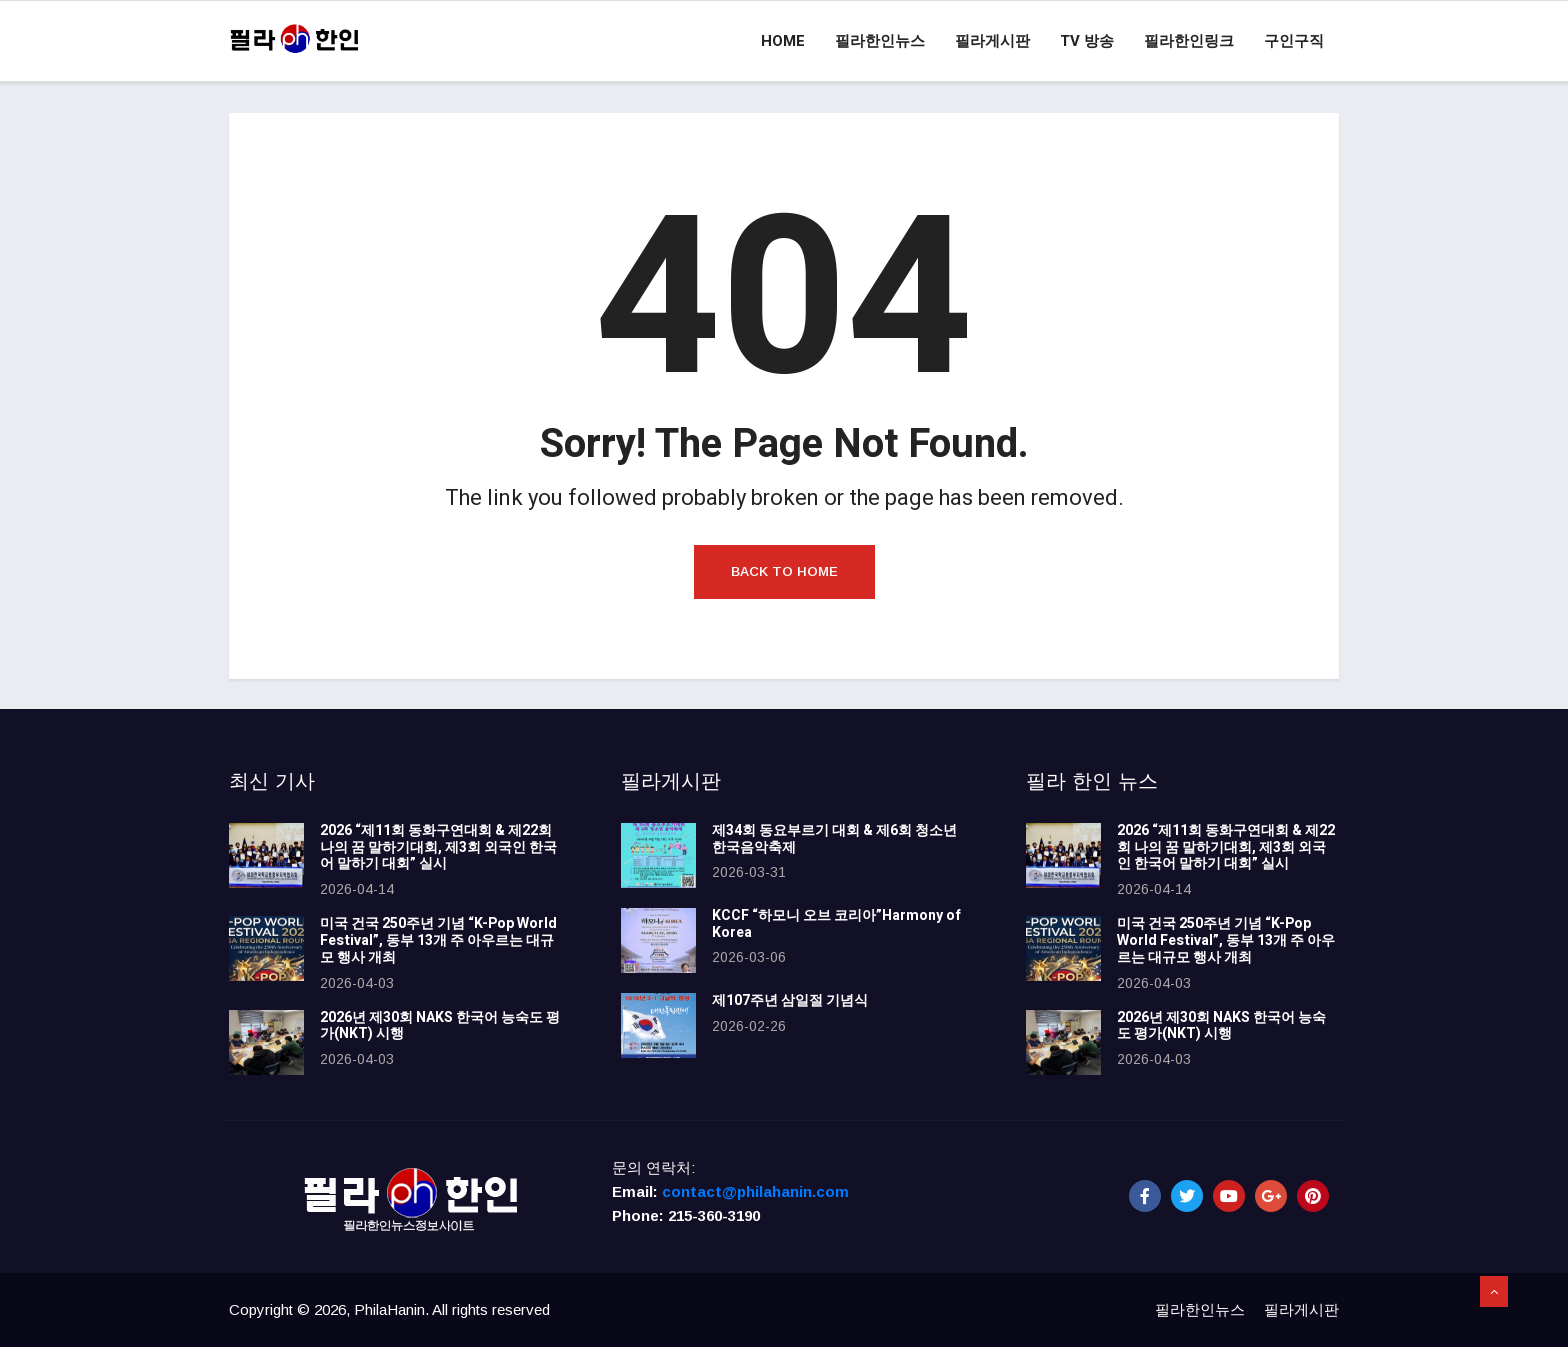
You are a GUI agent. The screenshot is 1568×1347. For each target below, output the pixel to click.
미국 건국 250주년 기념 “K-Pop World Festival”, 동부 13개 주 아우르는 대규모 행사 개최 (438, 940)
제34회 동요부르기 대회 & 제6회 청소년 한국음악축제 (834, 839)
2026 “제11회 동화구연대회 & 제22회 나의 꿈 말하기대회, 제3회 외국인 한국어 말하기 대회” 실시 (438, 847)
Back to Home (784, 571)
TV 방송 (1087, 41)
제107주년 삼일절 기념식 (790, 1000)
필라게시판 (992, 41)
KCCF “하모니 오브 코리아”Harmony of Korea (836, 924)
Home (783, 41)
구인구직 (1294, 41)
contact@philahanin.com (755, 1191)
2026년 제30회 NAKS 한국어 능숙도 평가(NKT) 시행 (440, 1026)
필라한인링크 (1189, 41)
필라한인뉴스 (880, 41)
